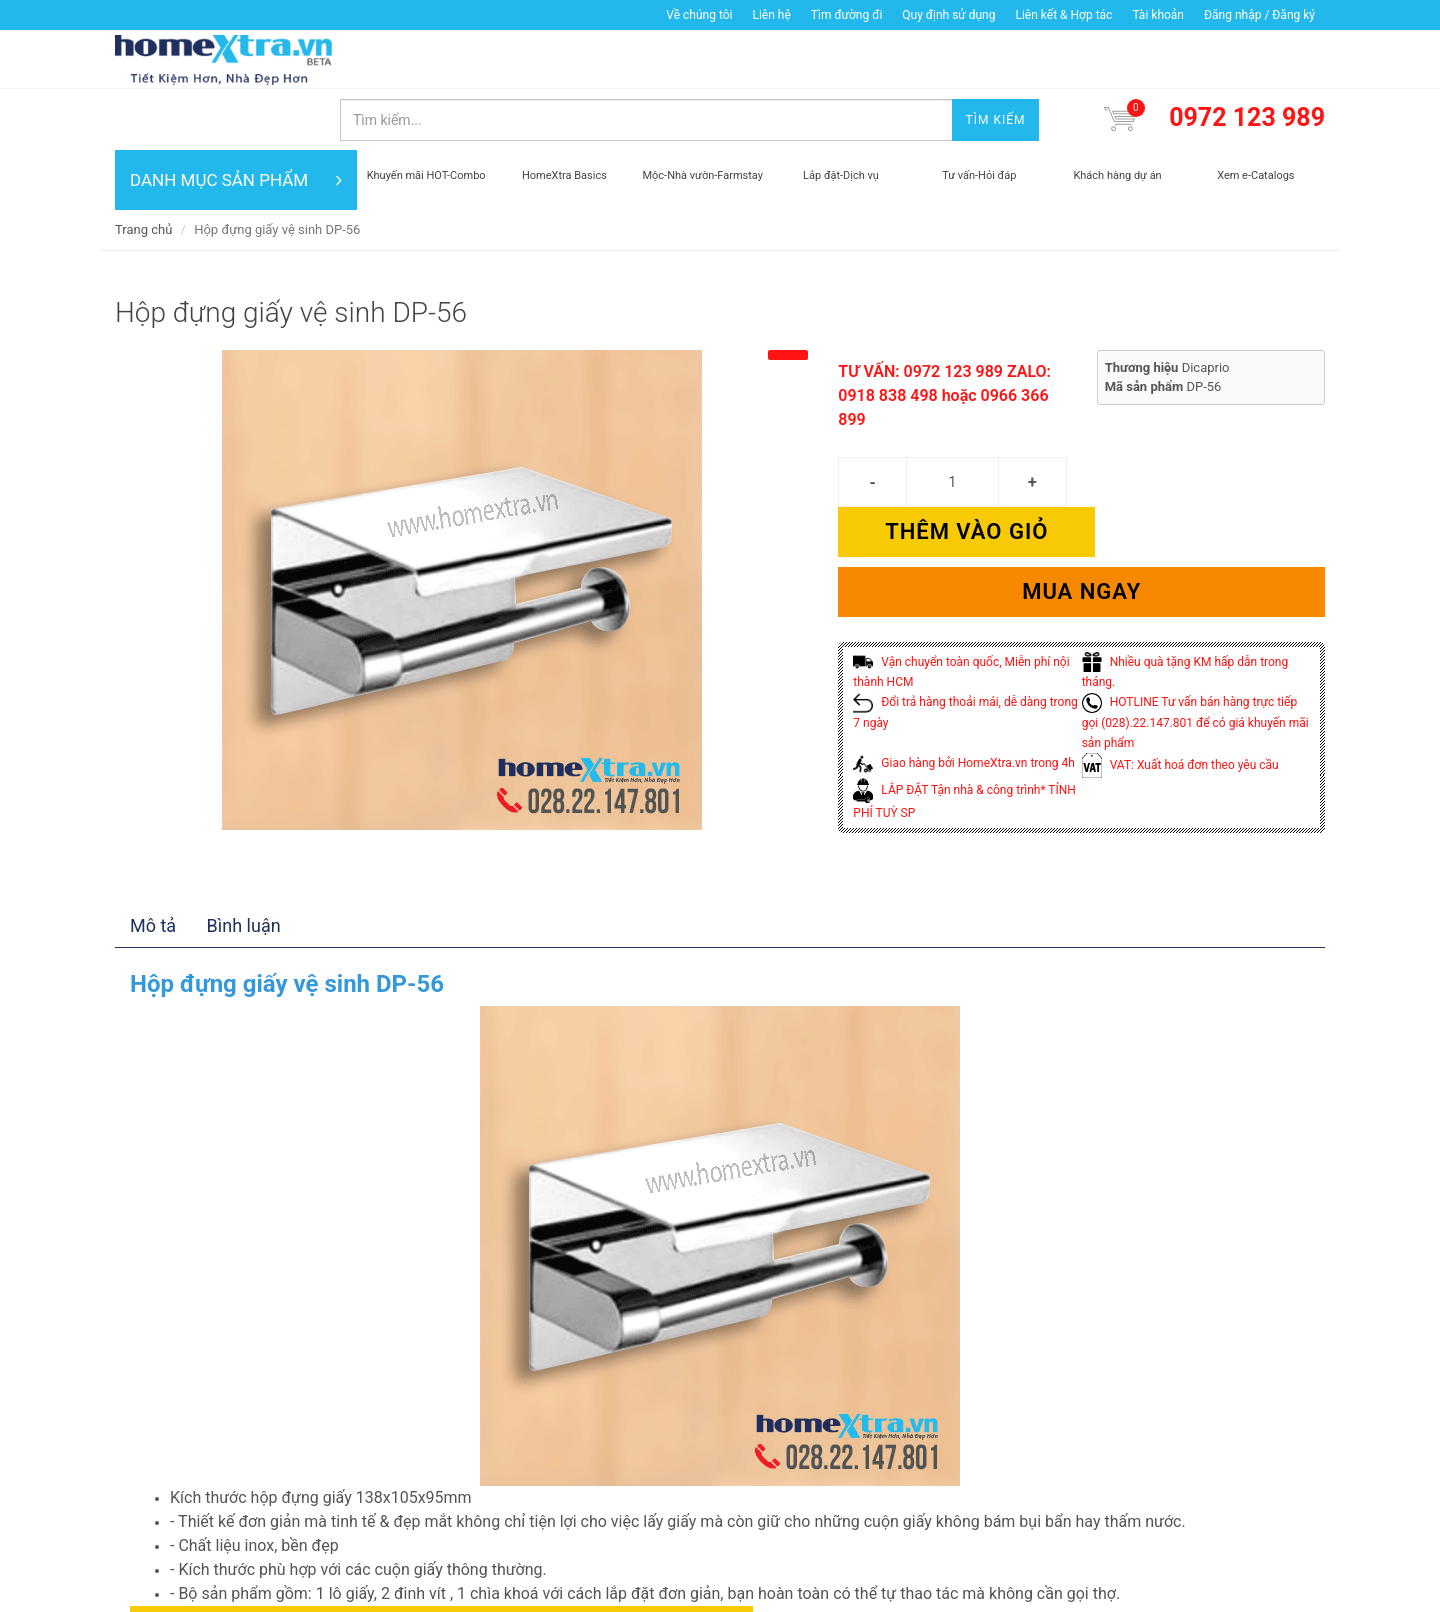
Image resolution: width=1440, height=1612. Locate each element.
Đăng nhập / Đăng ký (1259, 15)
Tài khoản (1158, 15)
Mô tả (153, 841)
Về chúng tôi (699, 15)
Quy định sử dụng (948, 15)
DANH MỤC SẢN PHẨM (236, 120)
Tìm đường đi (847, 15)
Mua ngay (1081, 481)
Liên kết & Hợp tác (1063, 15)
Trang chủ (143, 169)
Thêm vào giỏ (1203, 421)
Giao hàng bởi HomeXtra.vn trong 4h (963, 653)
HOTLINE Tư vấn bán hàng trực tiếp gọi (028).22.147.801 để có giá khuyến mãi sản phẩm (1195, 612)
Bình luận (244, 841)
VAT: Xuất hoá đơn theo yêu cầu (1180, 655)
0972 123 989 (1247, 58)
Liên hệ (771, 15)
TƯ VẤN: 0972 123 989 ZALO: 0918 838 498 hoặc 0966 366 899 (944, 335)
